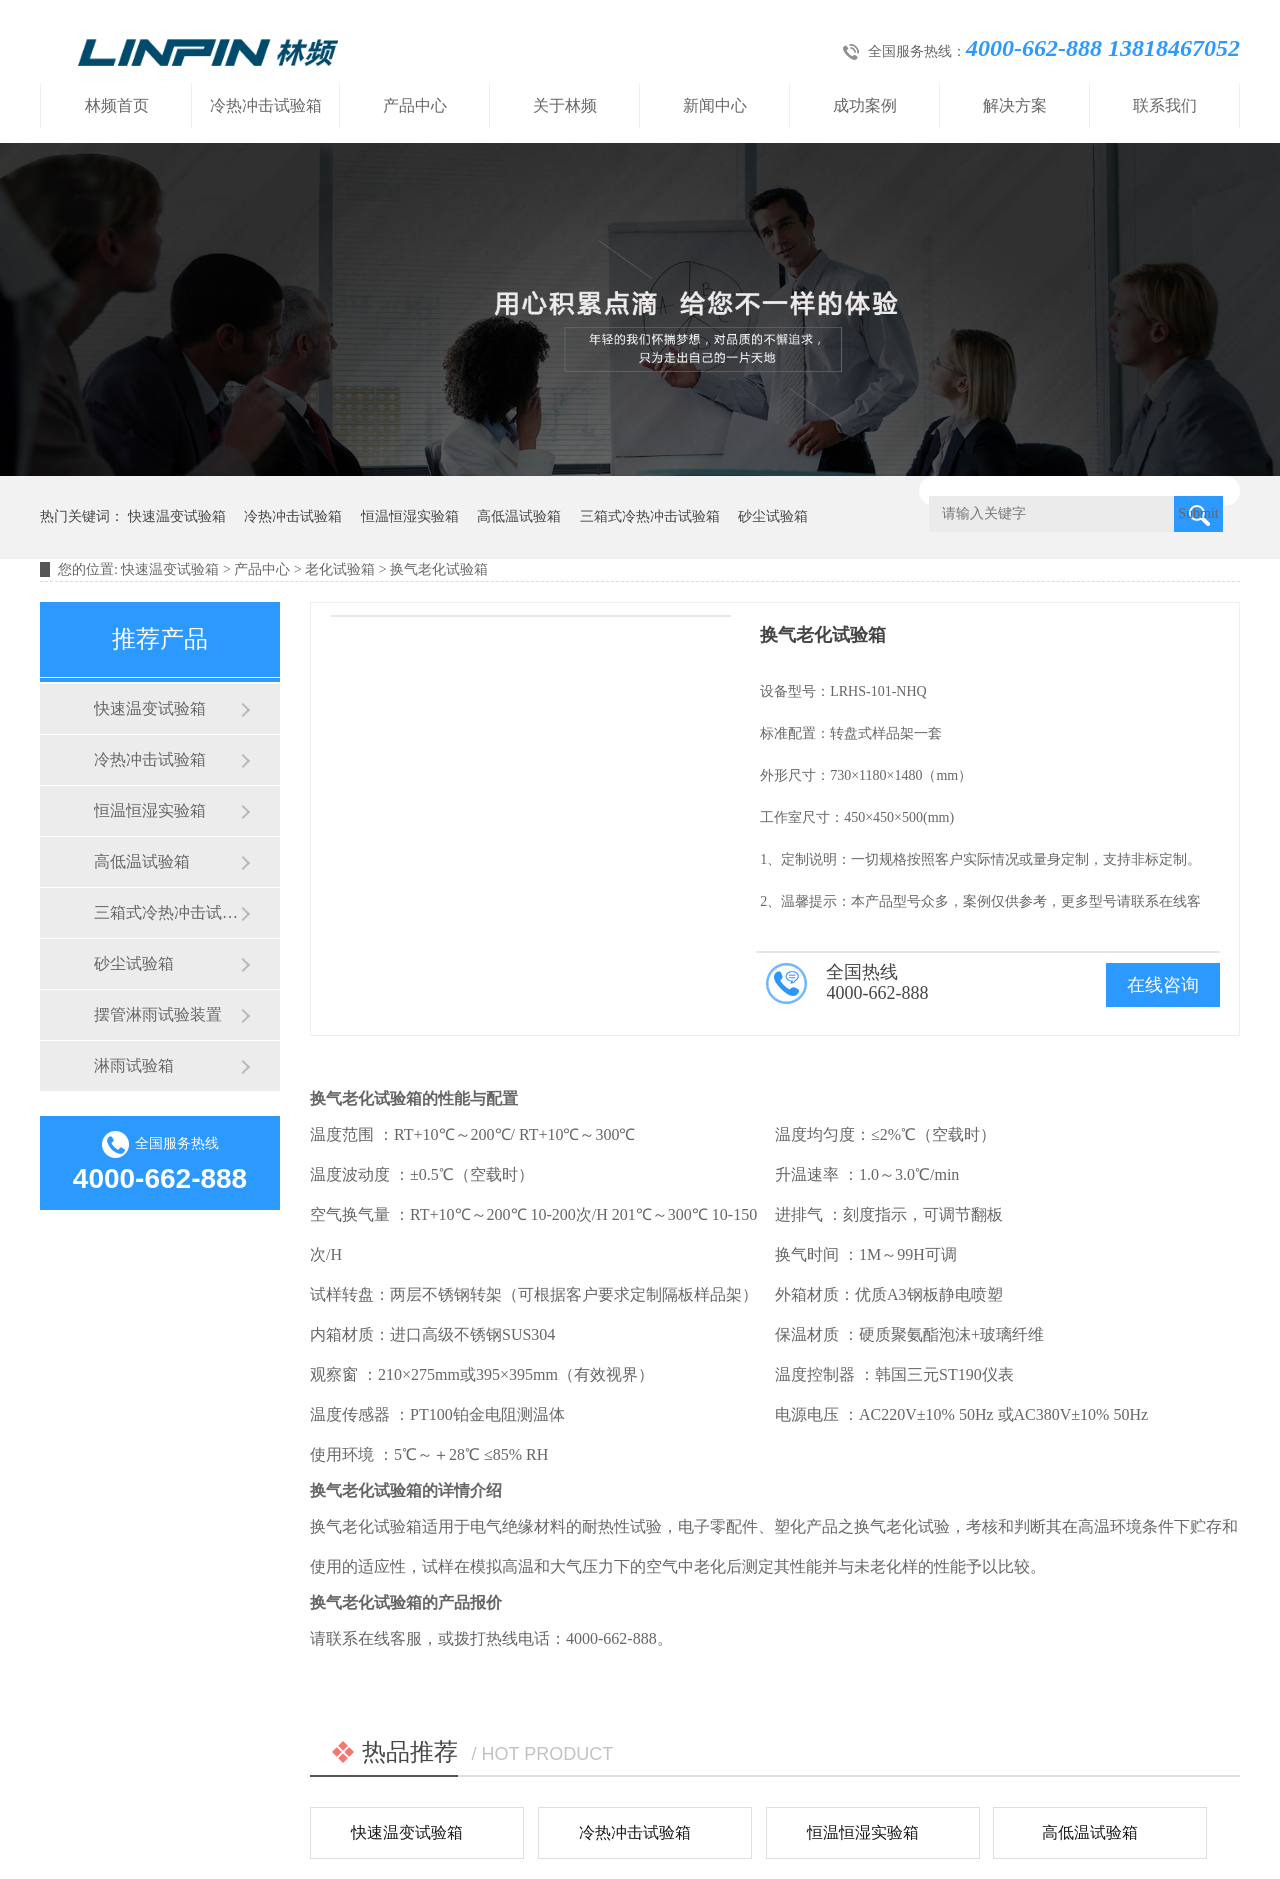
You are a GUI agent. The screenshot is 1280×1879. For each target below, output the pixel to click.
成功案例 (865, 105)
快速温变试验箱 (177, 516)
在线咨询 (1163, 985)
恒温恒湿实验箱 (410, 516)
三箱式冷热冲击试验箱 (650, 516)
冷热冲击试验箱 (266, 105)
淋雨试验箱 (134, 1065)
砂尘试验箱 (773, 516)
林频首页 (117, 105)
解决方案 (1015, 105)
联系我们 (1165, 105)
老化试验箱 (340, 569)
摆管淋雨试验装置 (158, 1014)
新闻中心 (715, 105)
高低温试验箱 (519, 516)
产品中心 (415, 105)
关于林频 (565, 105)
